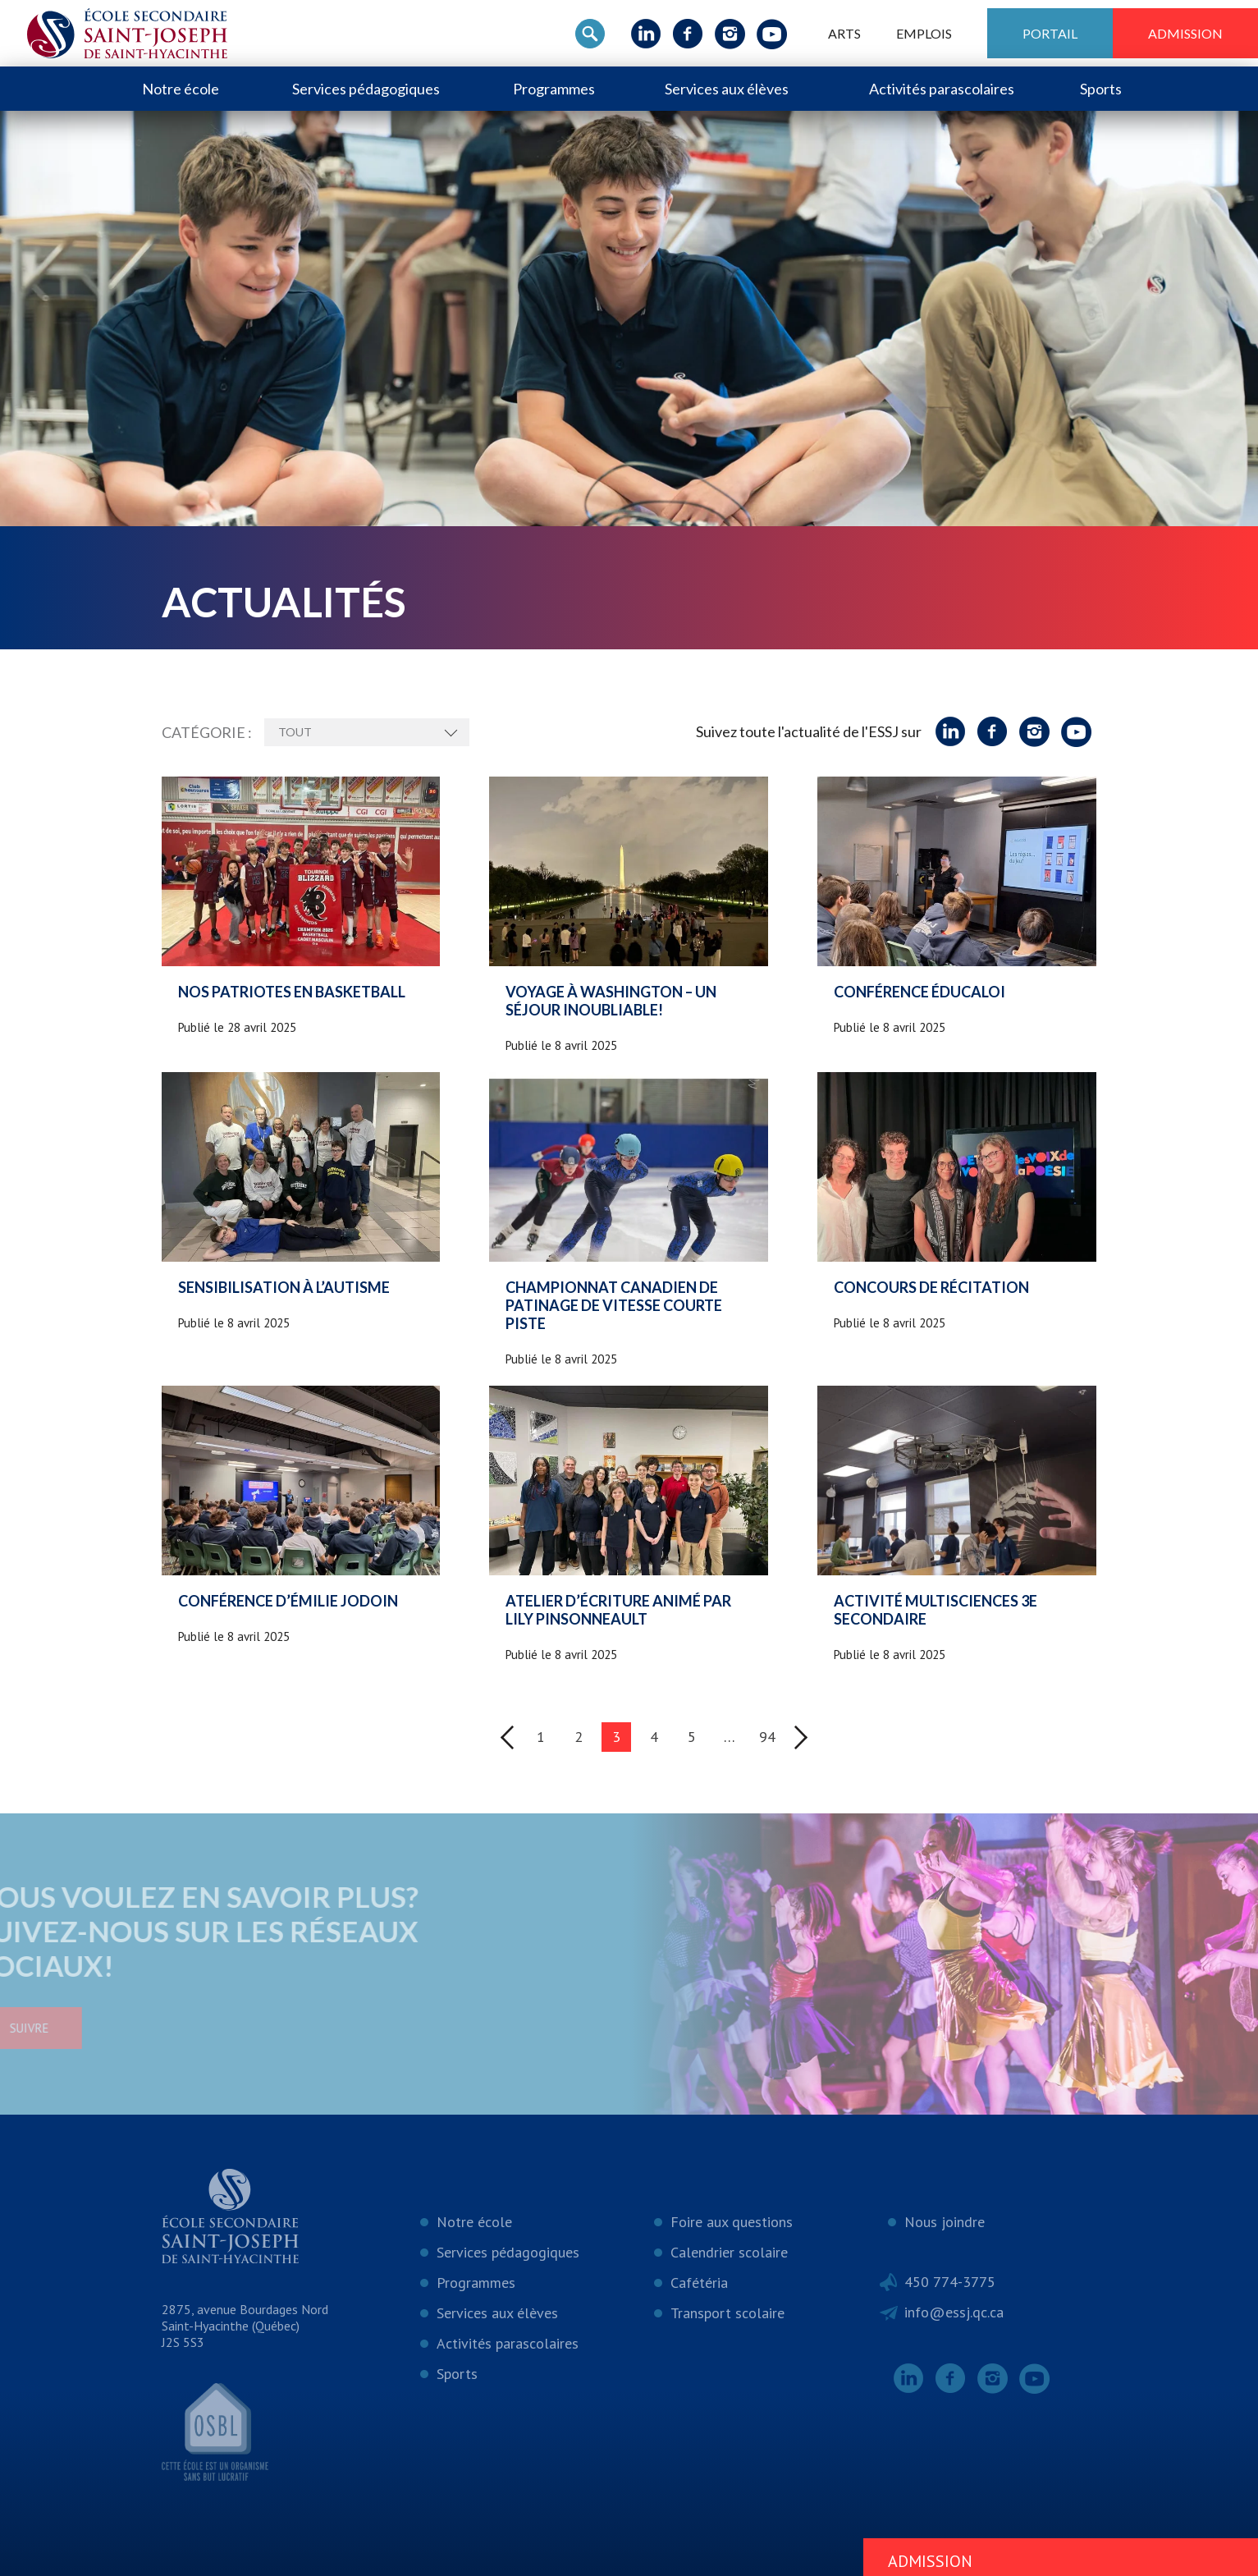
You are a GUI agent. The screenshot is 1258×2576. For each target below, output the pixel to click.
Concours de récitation (931, 1287)
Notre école (180, 89)
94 (767, 1736)
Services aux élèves (727, 89)
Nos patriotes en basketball (291, 992)
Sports (1101, 89)
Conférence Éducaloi (919, 992)
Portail (1049, 33)
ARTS (844, 33)
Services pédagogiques (366, 89)
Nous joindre (944, 2221)
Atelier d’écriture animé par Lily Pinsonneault (618, 1610)
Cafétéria (699, 2282)
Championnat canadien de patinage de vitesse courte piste (613, 1305)
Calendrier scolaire (729, 2252)
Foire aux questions (731, 2221)
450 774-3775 (949, 2281)
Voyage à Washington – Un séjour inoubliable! (610, 1001)
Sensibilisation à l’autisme (284, 1287)
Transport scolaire (727, 2312)
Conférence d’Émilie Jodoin (288, 1601)
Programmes (554, 89)
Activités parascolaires (941, 89)
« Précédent (507, 1737)
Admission (1185, 33)
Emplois (924, 33)
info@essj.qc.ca (954, 2312)
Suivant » (800, 1737)
